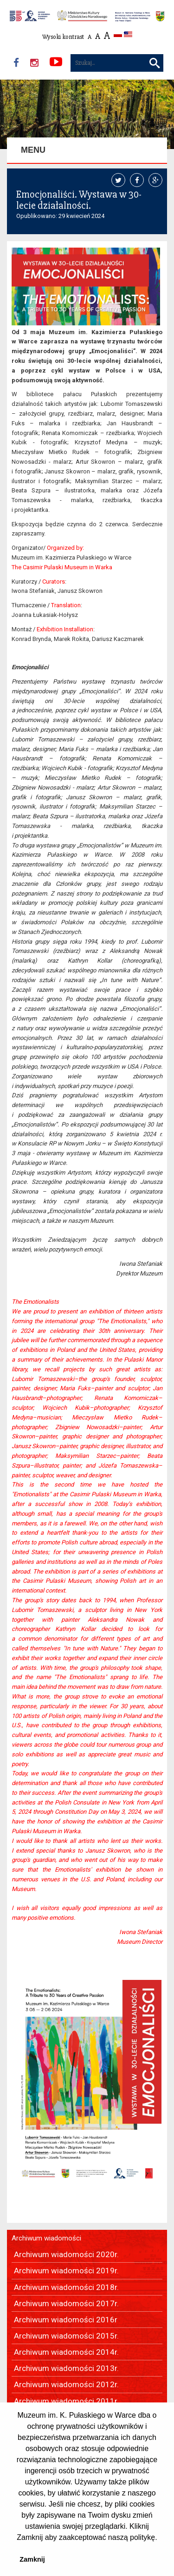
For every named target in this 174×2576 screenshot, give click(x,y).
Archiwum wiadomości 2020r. (66, 2254)
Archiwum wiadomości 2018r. (66, 2287)
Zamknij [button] (32, 2559)
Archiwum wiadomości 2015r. (66, 2335)
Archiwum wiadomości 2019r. (66, 2270)
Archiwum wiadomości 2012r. (66, 2384)
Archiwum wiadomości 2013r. (66, 2368)
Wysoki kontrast (63, 37)
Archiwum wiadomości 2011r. (66, 2401)
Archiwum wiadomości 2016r (65, 2319)
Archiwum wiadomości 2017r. (66, 2303)
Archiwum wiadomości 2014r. (66, 2352)
